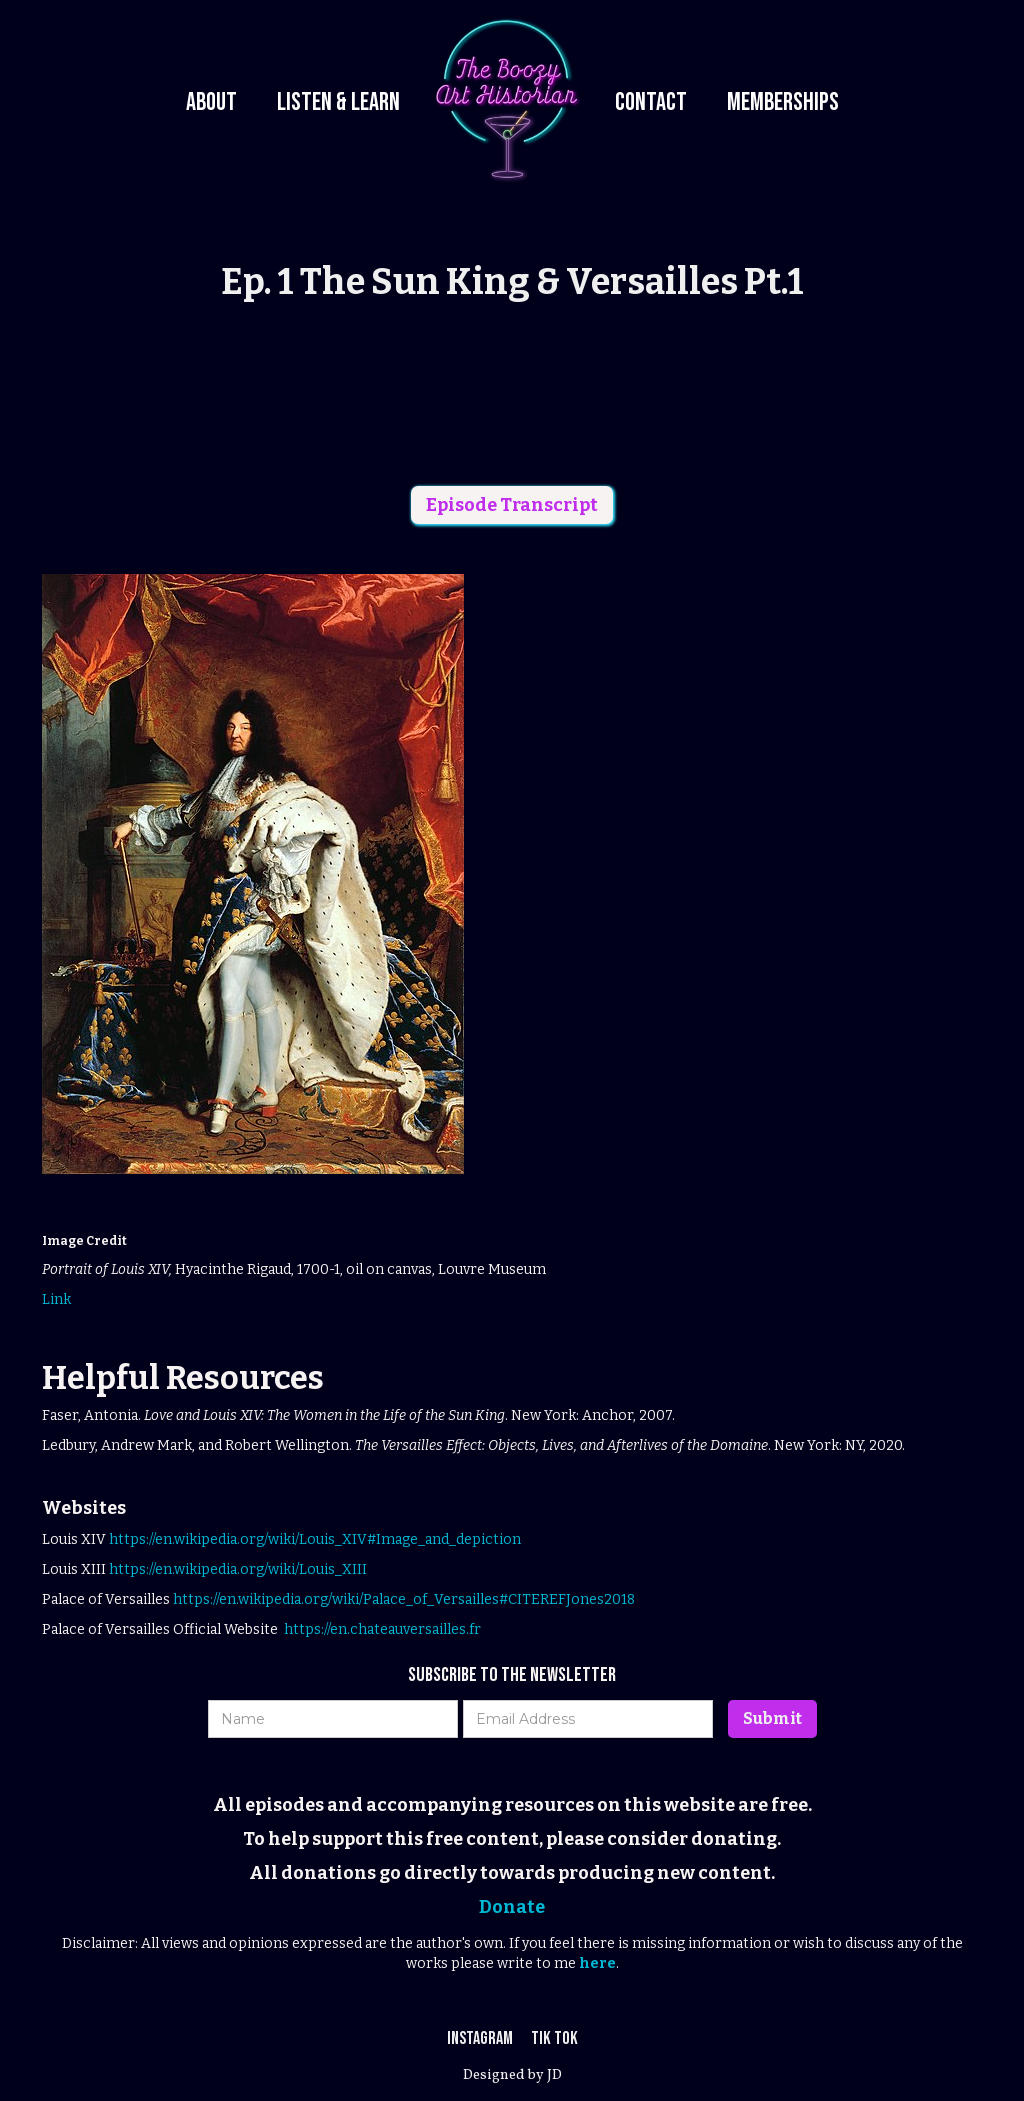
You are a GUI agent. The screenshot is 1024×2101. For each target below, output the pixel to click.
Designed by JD (512, 2075)
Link (56, 1299)
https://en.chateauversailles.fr (382, 1629)
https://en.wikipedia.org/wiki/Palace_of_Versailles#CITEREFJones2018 (404, 1599)
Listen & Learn (338, 102)
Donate (512, 1907)
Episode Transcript (512, 505)
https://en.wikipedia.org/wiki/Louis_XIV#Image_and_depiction (315, 1539)
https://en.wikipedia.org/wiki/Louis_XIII (238, 1569)
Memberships (783, 102)
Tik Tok (554, 2038)
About (211, 102)
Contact (651, 102)
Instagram (481, 2038)
